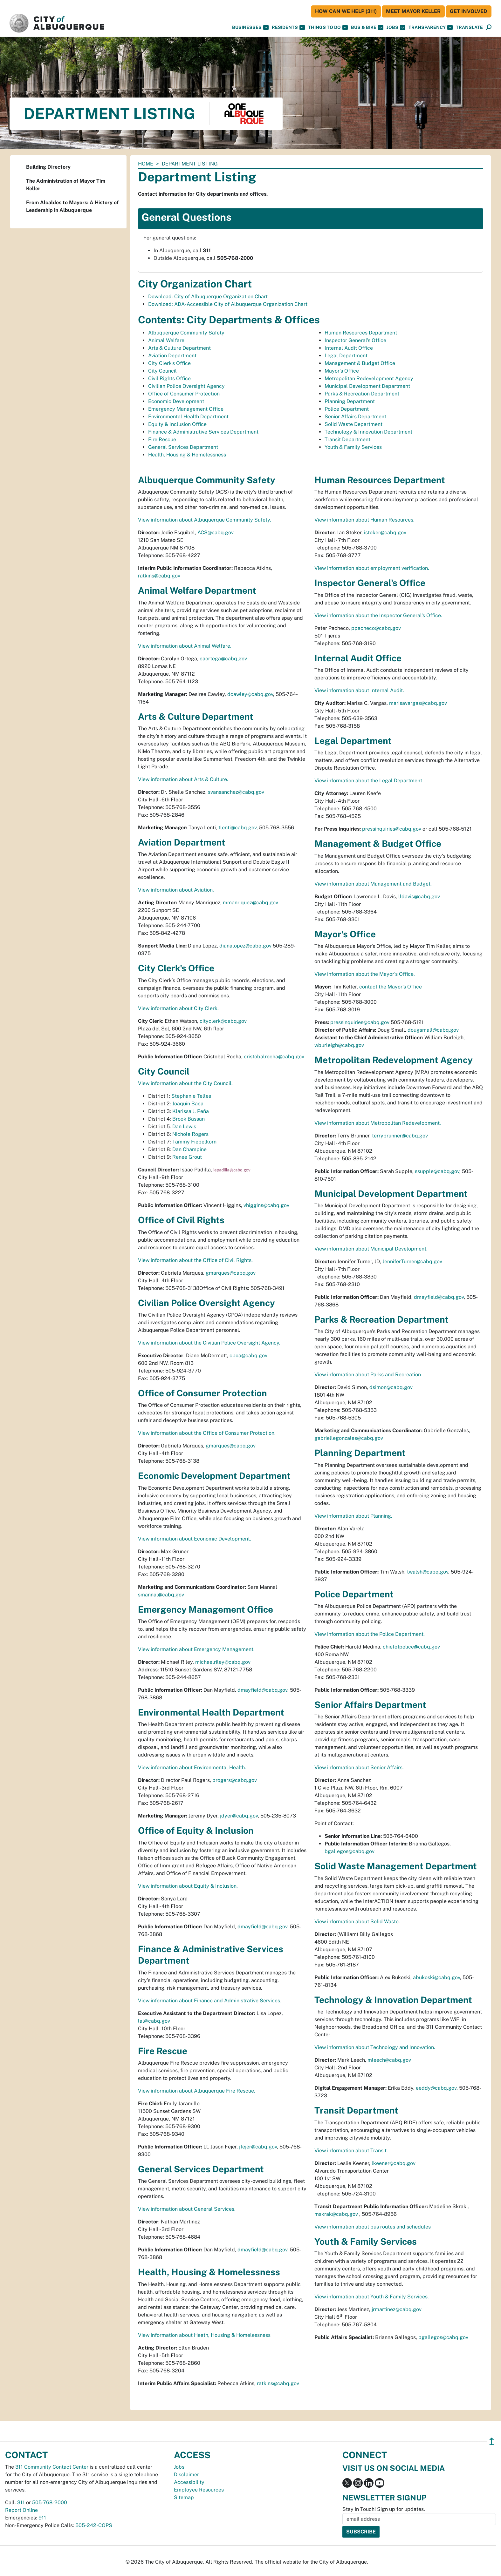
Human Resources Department (361, 333)
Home (145, 164)
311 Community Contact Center (51, 2467)
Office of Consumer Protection (184, 394)
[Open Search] (488, 27)
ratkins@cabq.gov (159, 576)
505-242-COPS (93, 2525)
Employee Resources (199, 2490)
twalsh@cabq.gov (427, 1572)
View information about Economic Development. (194, 1539)
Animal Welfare (166, 340)
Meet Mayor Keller (413, 11)
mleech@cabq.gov (389, 2060)
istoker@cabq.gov (385, 532)
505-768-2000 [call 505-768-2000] (49, 2502)
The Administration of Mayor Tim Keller (65, 185)
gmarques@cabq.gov (231, 1273)
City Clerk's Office (169, 363)
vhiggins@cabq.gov (266, 1205)
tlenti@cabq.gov (237, 828)
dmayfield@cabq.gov (262, 1690)
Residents (288, 27)
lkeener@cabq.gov (393, 2163)
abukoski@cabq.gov (436, 1977)
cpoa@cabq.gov (248, 1355)
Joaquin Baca (187, 1104)
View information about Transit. (351, 2151)
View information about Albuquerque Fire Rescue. (196, 2091)
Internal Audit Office (349, 348)
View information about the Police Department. (369, 1634)
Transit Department (347, 439)
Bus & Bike (367, 27)
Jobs (396, 27)
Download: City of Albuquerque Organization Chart (208, 296)
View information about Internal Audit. (359, 690)
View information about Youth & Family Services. (371, 2297)
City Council (162, 371)
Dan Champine (189, 1149)
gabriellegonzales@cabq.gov (348, 1438)
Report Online (21, 2510)
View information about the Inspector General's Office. (378, 615)
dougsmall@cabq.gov (433, 1030)
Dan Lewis (184, 1126)
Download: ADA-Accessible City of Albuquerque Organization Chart (227, 304)
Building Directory (48, 167)
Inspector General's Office (355, 340)
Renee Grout (187, 1157)
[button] (469, 27)
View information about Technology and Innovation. (374, 2047)
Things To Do (328, 27)
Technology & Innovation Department (368, 432)
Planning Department (350, 401)
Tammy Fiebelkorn (194, 1142)
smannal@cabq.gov (161, 1595)
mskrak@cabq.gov (336, 2214)
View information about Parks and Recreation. (368, 1375)
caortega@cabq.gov (223, 659)
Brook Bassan (188, 1119)
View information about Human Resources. (364, 520)
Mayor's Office (342, 371)
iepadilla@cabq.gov (232, 1170)
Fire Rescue (162, 439)
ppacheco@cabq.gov (376, 628)
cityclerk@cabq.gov (223, 1021)
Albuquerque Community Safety (186, 333)
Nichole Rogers (190, 1134)
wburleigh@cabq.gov (339, 1045)
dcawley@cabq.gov (250, 694)
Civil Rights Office (169, 378)
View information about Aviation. (176, 890)
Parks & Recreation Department (362, 394)
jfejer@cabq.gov (258, 2147)
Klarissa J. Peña (190, 1111)
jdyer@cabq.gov (239, 1816)
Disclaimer (186, 2474)
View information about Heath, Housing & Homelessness (204, 2335)
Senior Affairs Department (355, 417)
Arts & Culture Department (179, 348)
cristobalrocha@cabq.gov (274, 1057)
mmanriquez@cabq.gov (250, 903)
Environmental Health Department (188, 417)
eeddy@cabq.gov (436, 2088)
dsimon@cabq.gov (391, 1387)
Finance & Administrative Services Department (203, 432)
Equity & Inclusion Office (177, 424)
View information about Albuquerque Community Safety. (204, 520)
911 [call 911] (42, 2518)
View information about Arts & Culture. (183, 779)
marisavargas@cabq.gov (418, 703)
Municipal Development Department (367, 386)
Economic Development (176, 401)
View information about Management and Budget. (373, 884)
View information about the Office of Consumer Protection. (207, 1433)
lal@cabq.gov (154, 2021)
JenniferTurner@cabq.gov (412, 1261)
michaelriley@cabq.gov (223, 1662)
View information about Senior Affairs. (359, 1767)
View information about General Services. (187, 2209)
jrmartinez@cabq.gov (397, 2309)
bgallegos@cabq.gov (349, 1851)
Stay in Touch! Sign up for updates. (383, 2509)
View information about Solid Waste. (357, 1922)
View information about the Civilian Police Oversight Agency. (209, 1343)
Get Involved (468, 11)
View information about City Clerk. (178, 1008)
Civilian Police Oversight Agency (186, 386)
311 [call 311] (21, 2502)
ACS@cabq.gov (215, 532)
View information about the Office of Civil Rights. (195, 1260)
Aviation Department (172, 356)
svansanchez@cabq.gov (236, 792)
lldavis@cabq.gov (419, 897)
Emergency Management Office (185, 409)
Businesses (250, 27)
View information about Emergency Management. (196, 1649)
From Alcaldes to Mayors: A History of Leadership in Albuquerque (72, 206)
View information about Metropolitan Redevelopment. (377, 1123)
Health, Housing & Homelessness (187, 455)
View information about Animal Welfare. (184, 646)
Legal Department (346, 356)
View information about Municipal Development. (371, 1249)
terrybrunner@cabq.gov (400, 1136)
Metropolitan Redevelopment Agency (369, 378)
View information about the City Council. (185, 1083)
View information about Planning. (353, 1516)
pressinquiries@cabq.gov (391, 829)
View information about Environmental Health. (192, 1767)
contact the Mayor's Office (390, 987)
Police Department (347, 409)
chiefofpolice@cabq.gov (411, 1647)
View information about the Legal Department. (368, 781)
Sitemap (184, 2497)
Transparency (430, 27)
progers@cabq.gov (234, 1780)
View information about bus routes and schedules (372, 2227)
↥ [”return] (491, 2441)
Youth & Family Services (353, 447)
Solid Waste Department (353, 424)
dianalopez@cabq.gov (245, 946)
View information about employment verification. (371, 568)
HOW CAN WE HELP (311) (346, 11)
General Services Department (183, 447)
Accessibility (189, 2482)
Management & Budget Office (360, 363)
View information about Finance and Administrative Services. (209, 2001)
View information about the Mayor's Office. (364, 974)
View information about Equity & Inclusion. (188, 1886)
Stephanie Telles (191, 1096)
